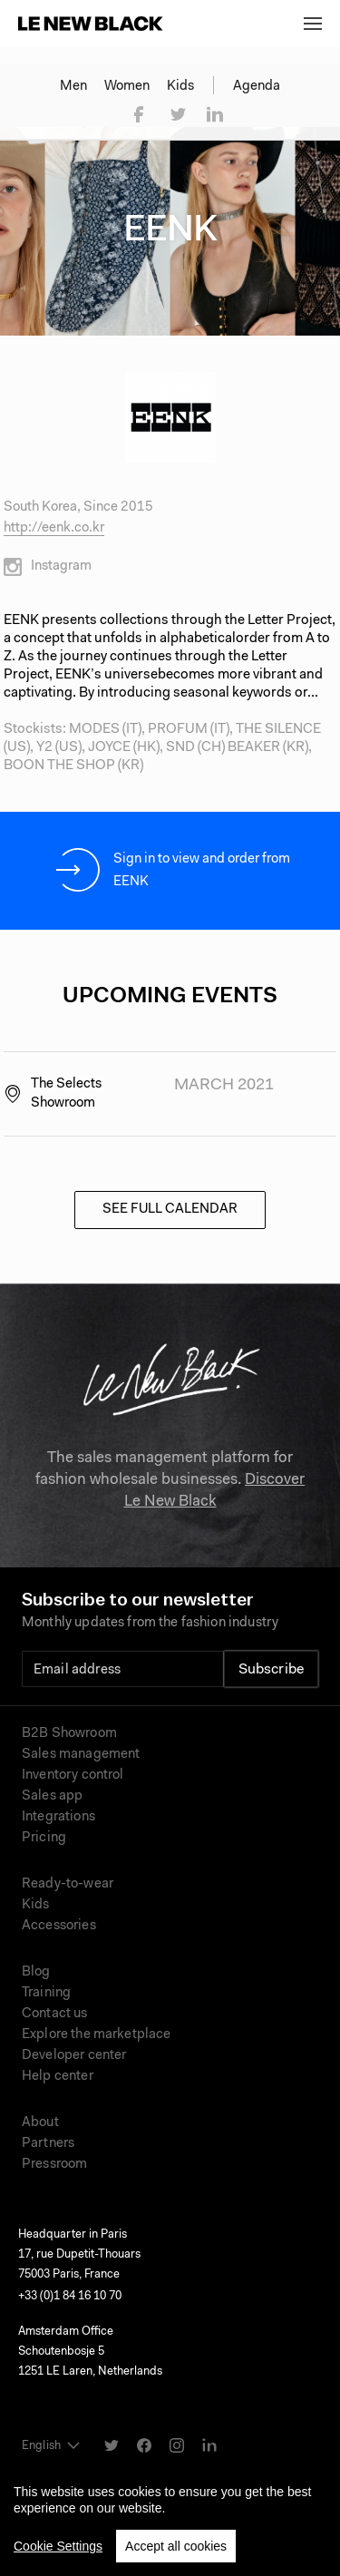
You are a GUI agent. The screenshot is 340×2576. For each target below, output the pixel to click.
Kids (180, 86)
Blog (36, 1972)
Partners (48, 2144)
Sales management (81, 1754)
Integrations (58, 1817)
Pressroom (54, 2164)
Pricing (44, 1838)
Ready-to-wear (67, 1884)
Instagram (48, 567)
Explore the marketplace (96, 2035)
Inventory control (73, 1775)
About (40, 2123)
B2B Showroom (69, 1734)
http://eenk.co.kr (54, 528)
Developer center (74, 2056)
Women (127, 86)
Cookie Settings (58, 2555)
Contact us (55, 2014)
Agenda (256, 86)
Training (46, 1993)
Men (73, 86)
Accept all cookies (176, 2555)
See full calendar (170, 1209)
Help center (57, 2076)
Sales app (52, 1796)
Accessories (59, 1926)
